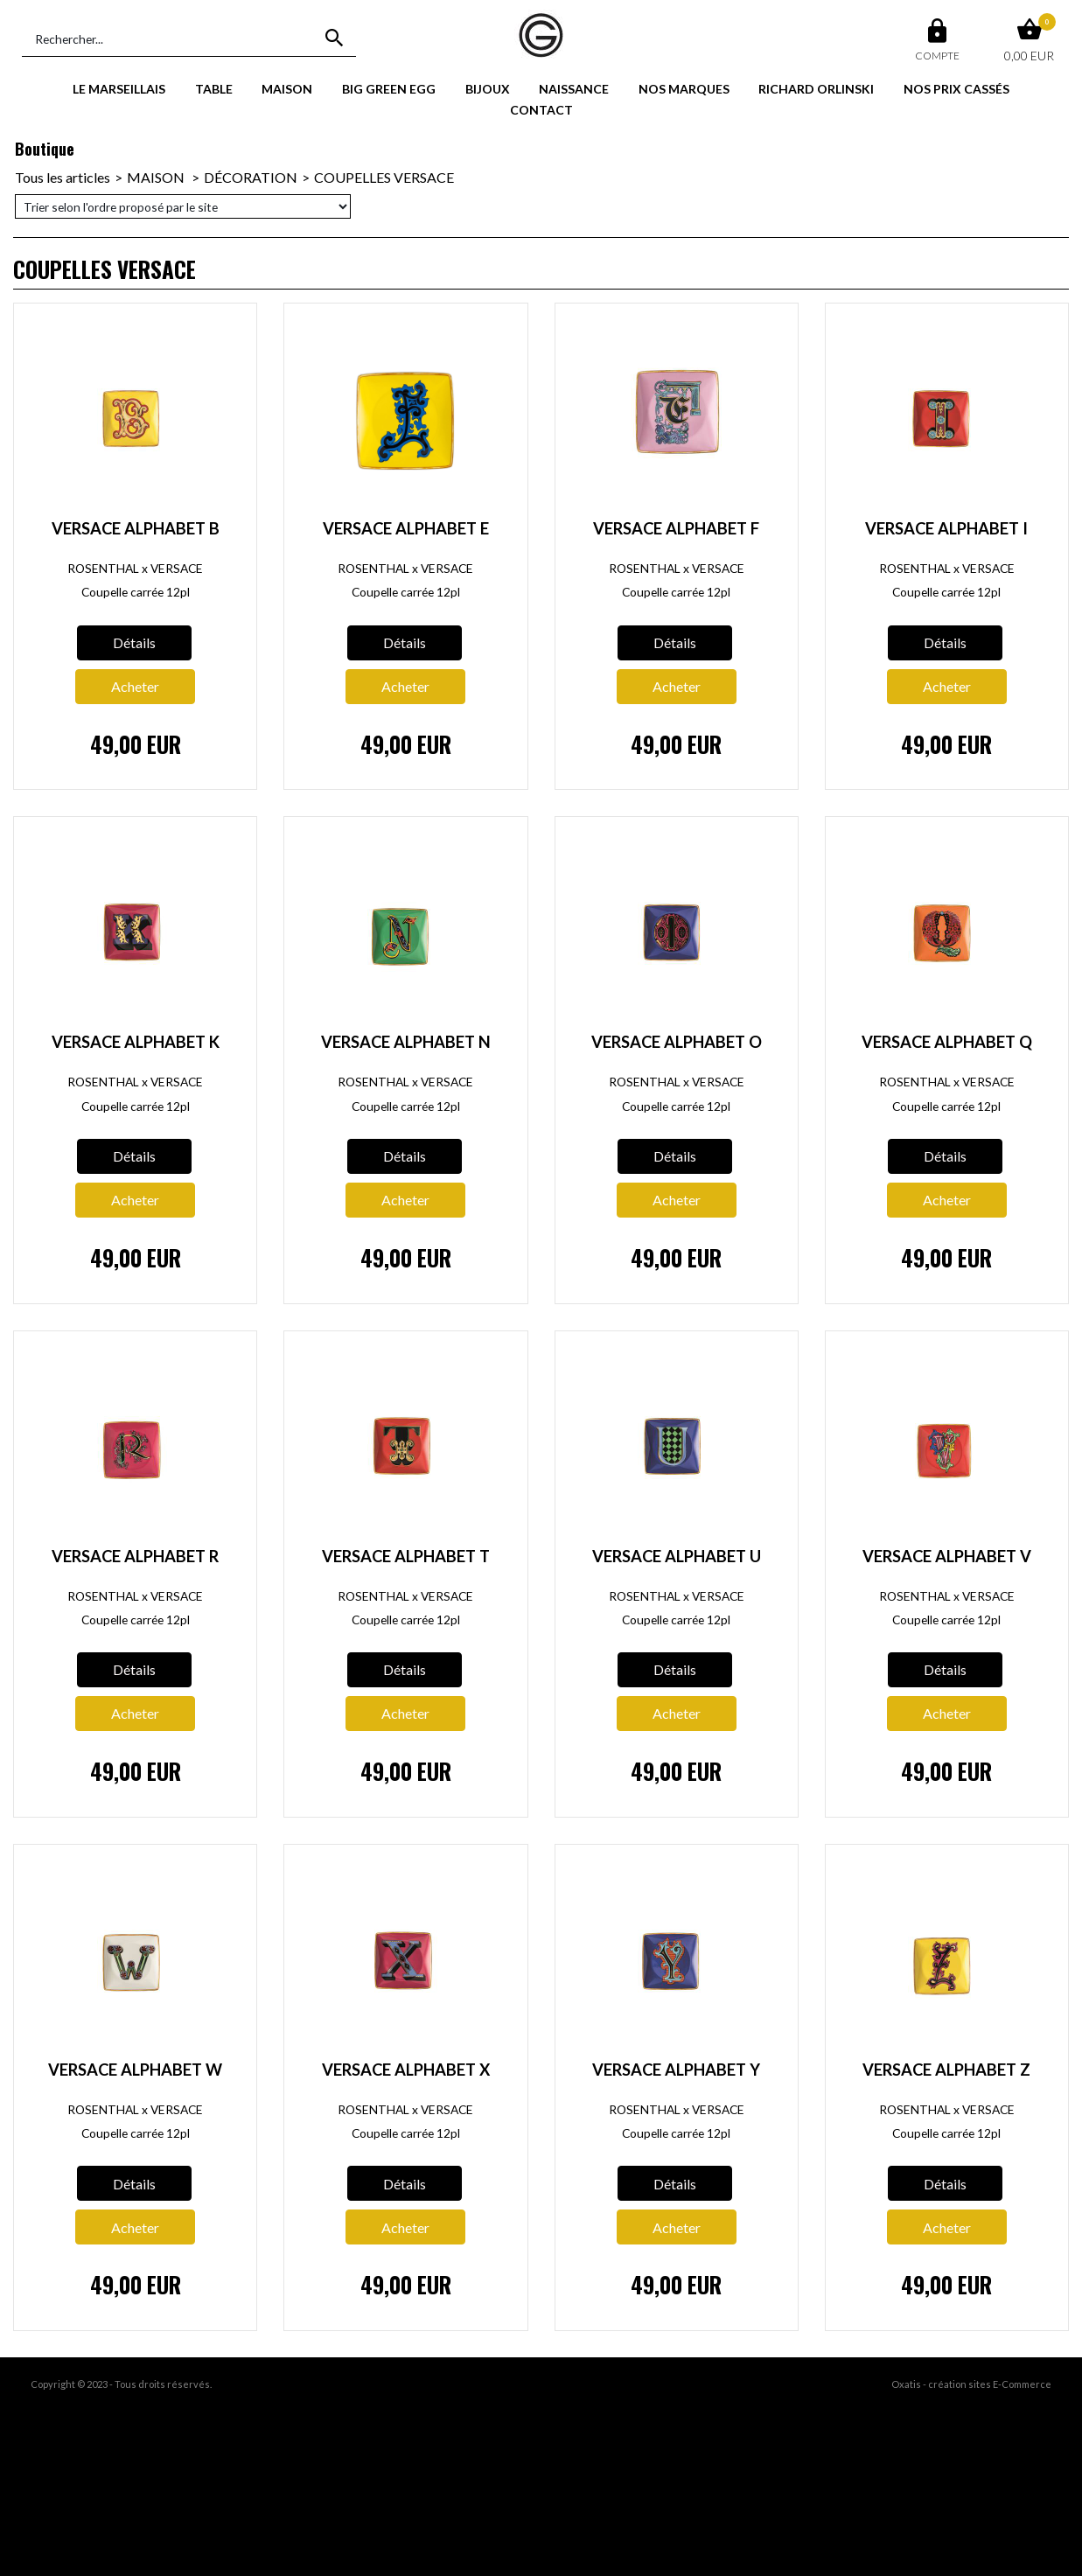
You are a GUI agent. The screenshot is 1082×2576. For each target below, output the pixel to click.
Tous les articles (62, 177)
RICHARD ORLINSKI (816, 88)
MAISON (287, 88)
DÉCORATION (250, 177)
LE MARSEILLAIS (119, 88)
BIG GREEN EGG (389, 88)
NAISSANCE (574, 88)
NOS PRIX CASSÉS (956, 88)
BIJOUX (487, 88)
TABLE (214, 88)
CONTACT (541, 109)
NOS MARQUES (684, 88)
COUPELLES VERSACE (384, 177)
